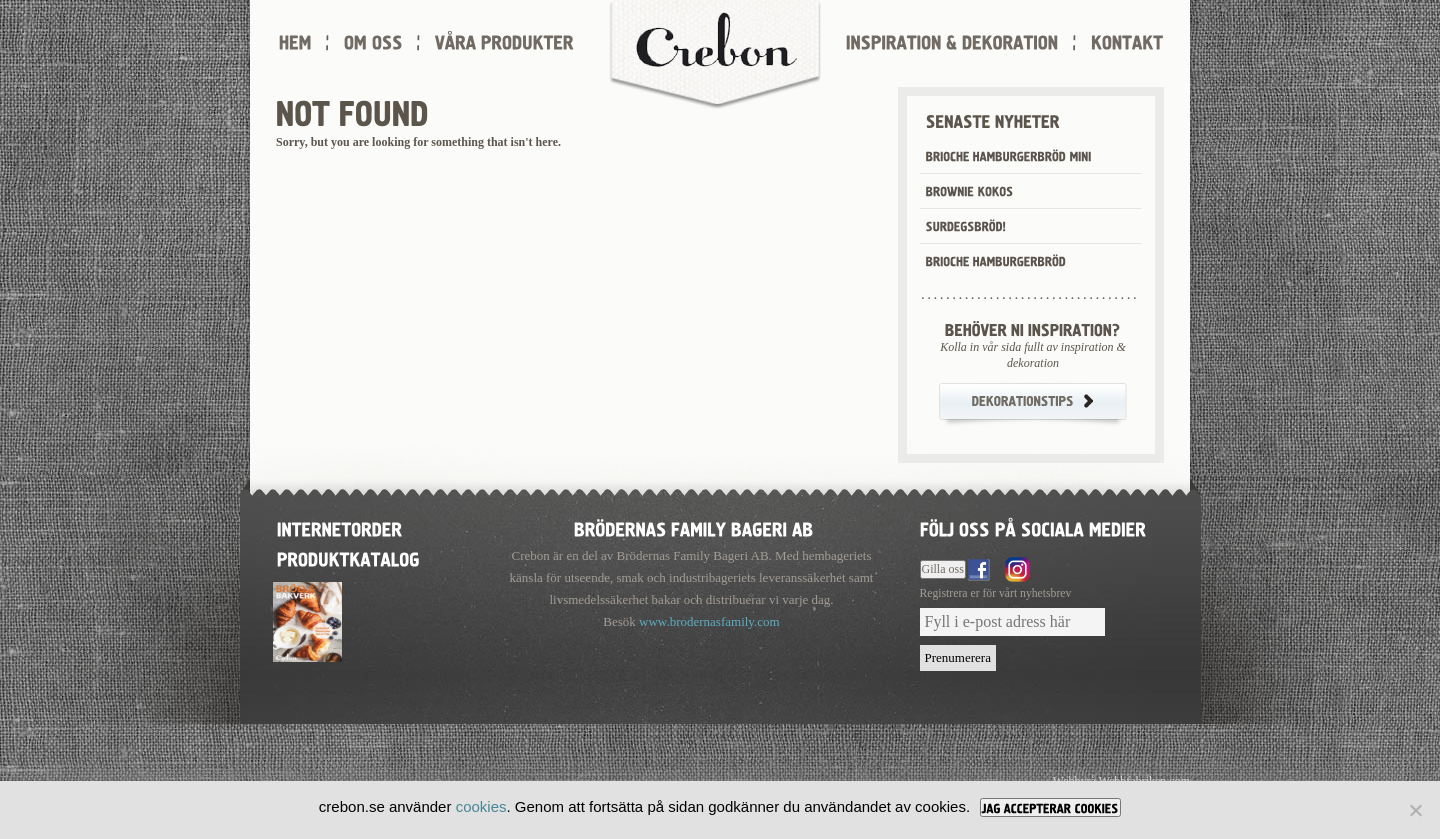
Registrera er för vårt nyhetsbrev (996, 593)
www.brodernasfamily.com (709, 621)
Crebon (715, 55)
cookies (481, 806)
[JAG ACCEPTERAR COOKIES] (1050, 807)
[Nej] (1415, 810)
